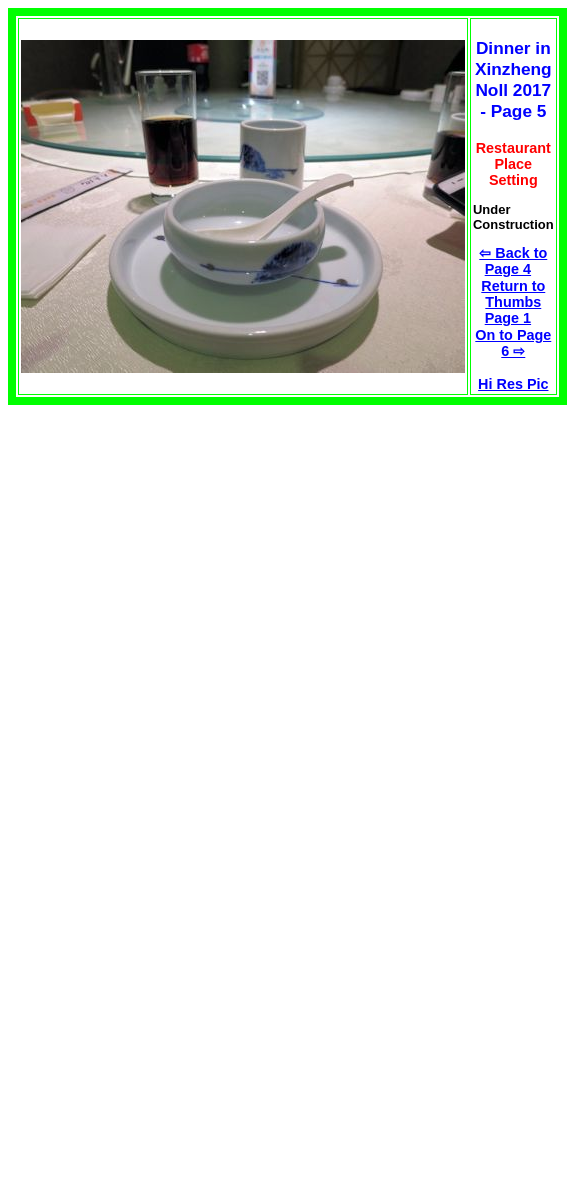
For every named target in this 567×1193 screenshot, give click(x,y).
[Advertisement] (176, 545)
